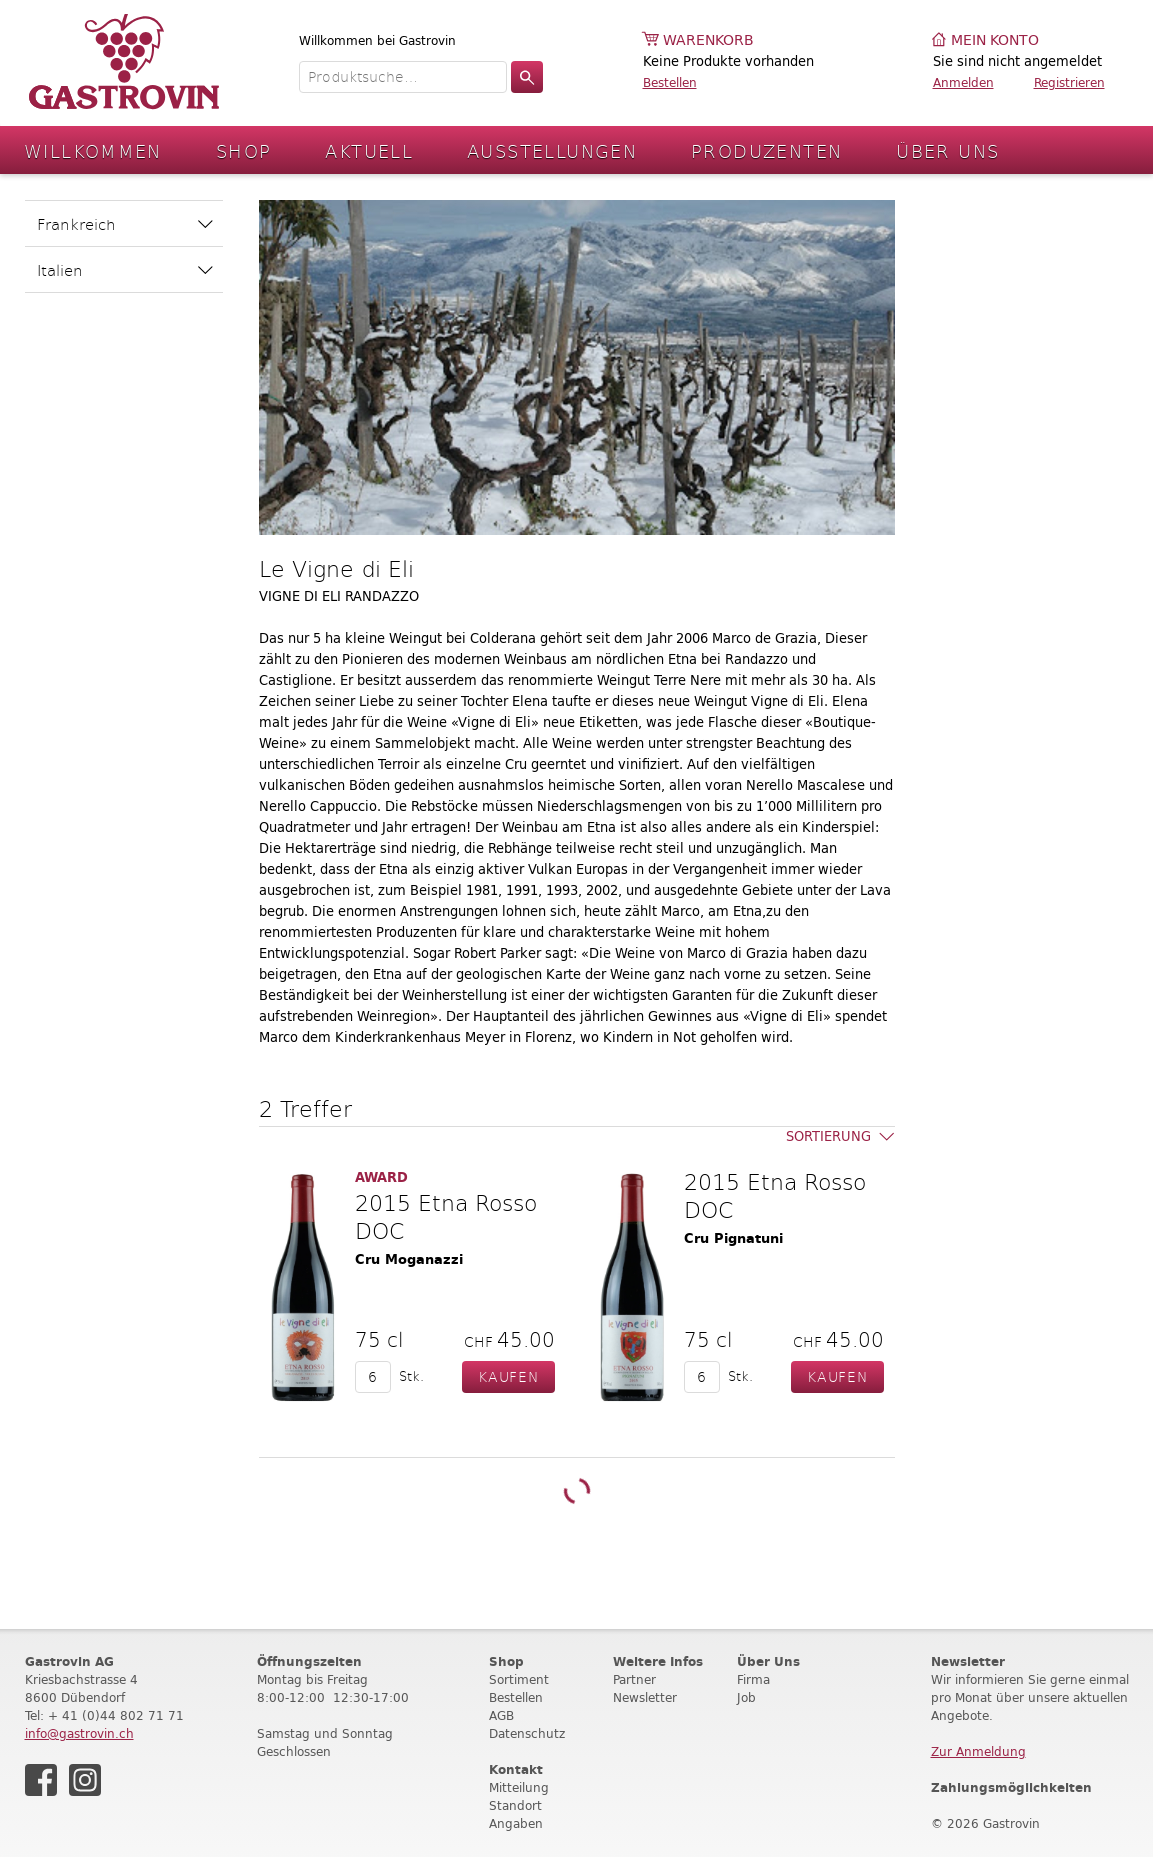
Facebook (41, 1780)
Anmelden (963, 82)
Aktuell (369, 150)
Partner (634, 1679)
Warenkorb (708, 40)
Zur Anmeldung (978, 1751)
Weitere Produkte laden (576, 1491)
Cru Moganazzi (409, 1259)
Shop (244, 150)
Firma (753, 1679)
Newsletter (645, 1697)
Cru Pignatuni (733, 1238)
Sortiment (519, 1679)
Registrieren (1069, 82)
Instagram (85, 1780)
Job (746, 1697)
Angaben (516, 1823)
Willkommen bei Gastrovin (377, 40)
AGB (501, 1715)
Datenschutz (527, 1733)
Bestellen (670, 82)
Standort (515, 1805)
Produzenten (766, 150)
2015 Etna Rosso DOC (446, 1216)
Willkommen (93, 150)
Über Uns (947, 150)
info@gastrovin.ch (79, 1733)
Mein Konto (995, 40)
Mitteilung (519, 1787)
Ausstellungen (552, 150)
